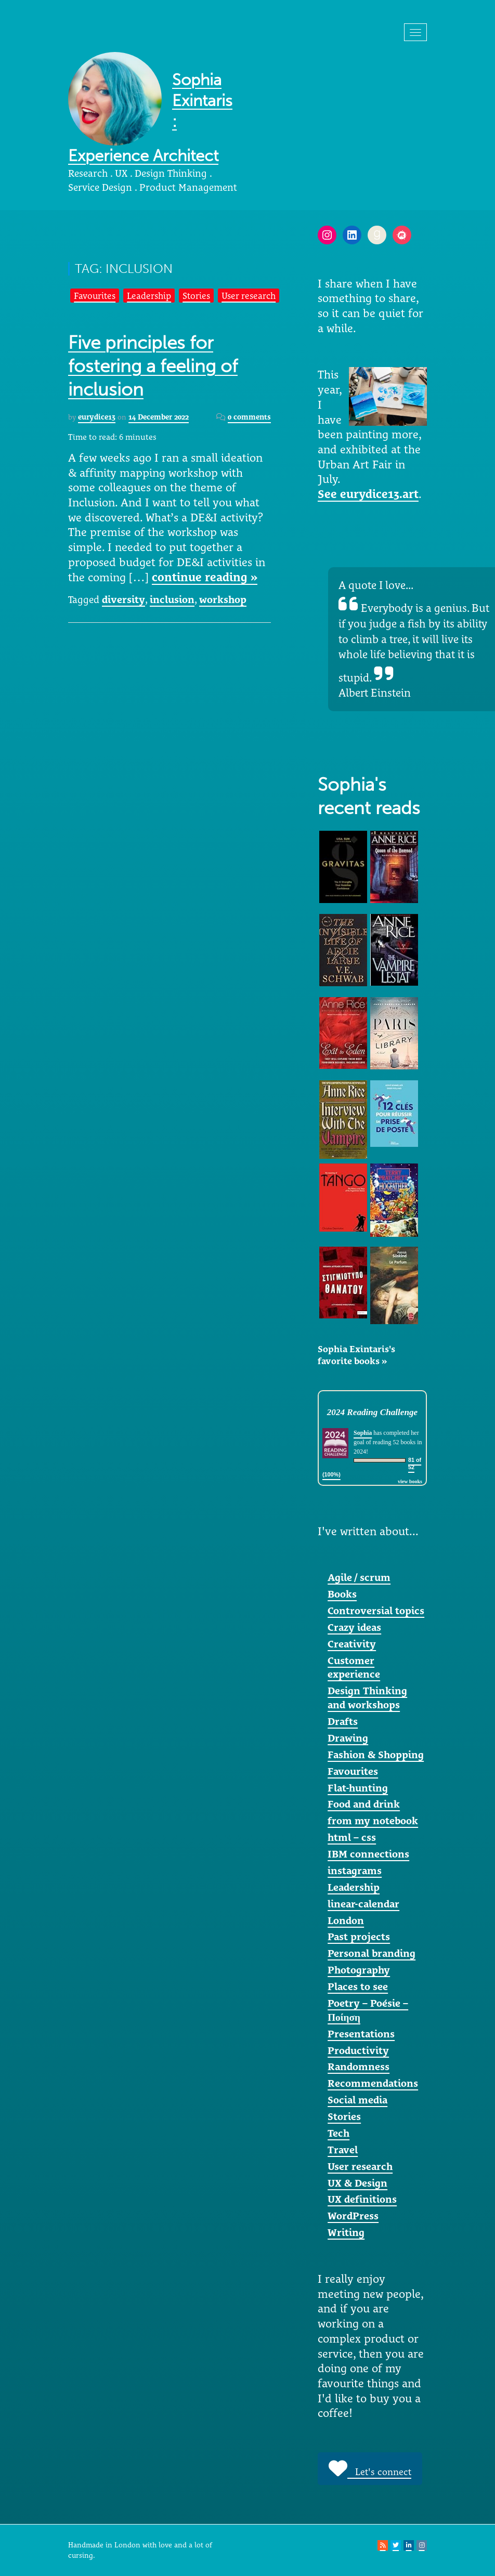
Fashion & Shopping (376, 1754)
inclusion (172, 599)
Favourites (94, 295)
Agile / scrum (359, 1577)
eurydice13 (96, 417)
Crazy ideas (354, 1627)
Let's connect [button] (370, 2468)
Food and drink (364, 1804)
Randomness (358, 2066)
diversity (123, 599)
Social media (357, 2100)
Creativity (352, 1644)
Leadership (149, 295)
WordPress (353, 2215)
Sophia (363, 1432)
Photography (359, 1970)
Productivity (358, 2050)
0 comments (249, 417)
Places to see (358, 1986)
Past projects (359, 1936)
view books (410, 1481)
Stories (196, 295)
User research (249, 295)
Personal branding (371, 1953)
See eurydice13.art (368, 494)
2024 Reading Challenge (372, 1412)
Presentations (361, 2033)
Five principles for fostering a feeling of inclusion (153, 366)
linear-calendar (363, 1904)
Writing (346, 2232)
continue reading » (204, 577)
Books (342, 1594)
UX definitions (362, 2199)
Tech (338, 2133)
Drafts (343, 1721)
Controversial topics (376, 1610)
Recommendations (373, 2083)
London (346, 1920)
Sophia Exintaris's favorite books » (356, 1355)
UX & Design (357, 2183)
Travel (343, 2149)
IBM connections (368, 1854)
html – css (352, 1837)
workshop (222, 599)
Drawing (348, 1738)
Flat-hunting (358, 1788)
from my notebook (373, 1820)
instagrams (355, 1870)
